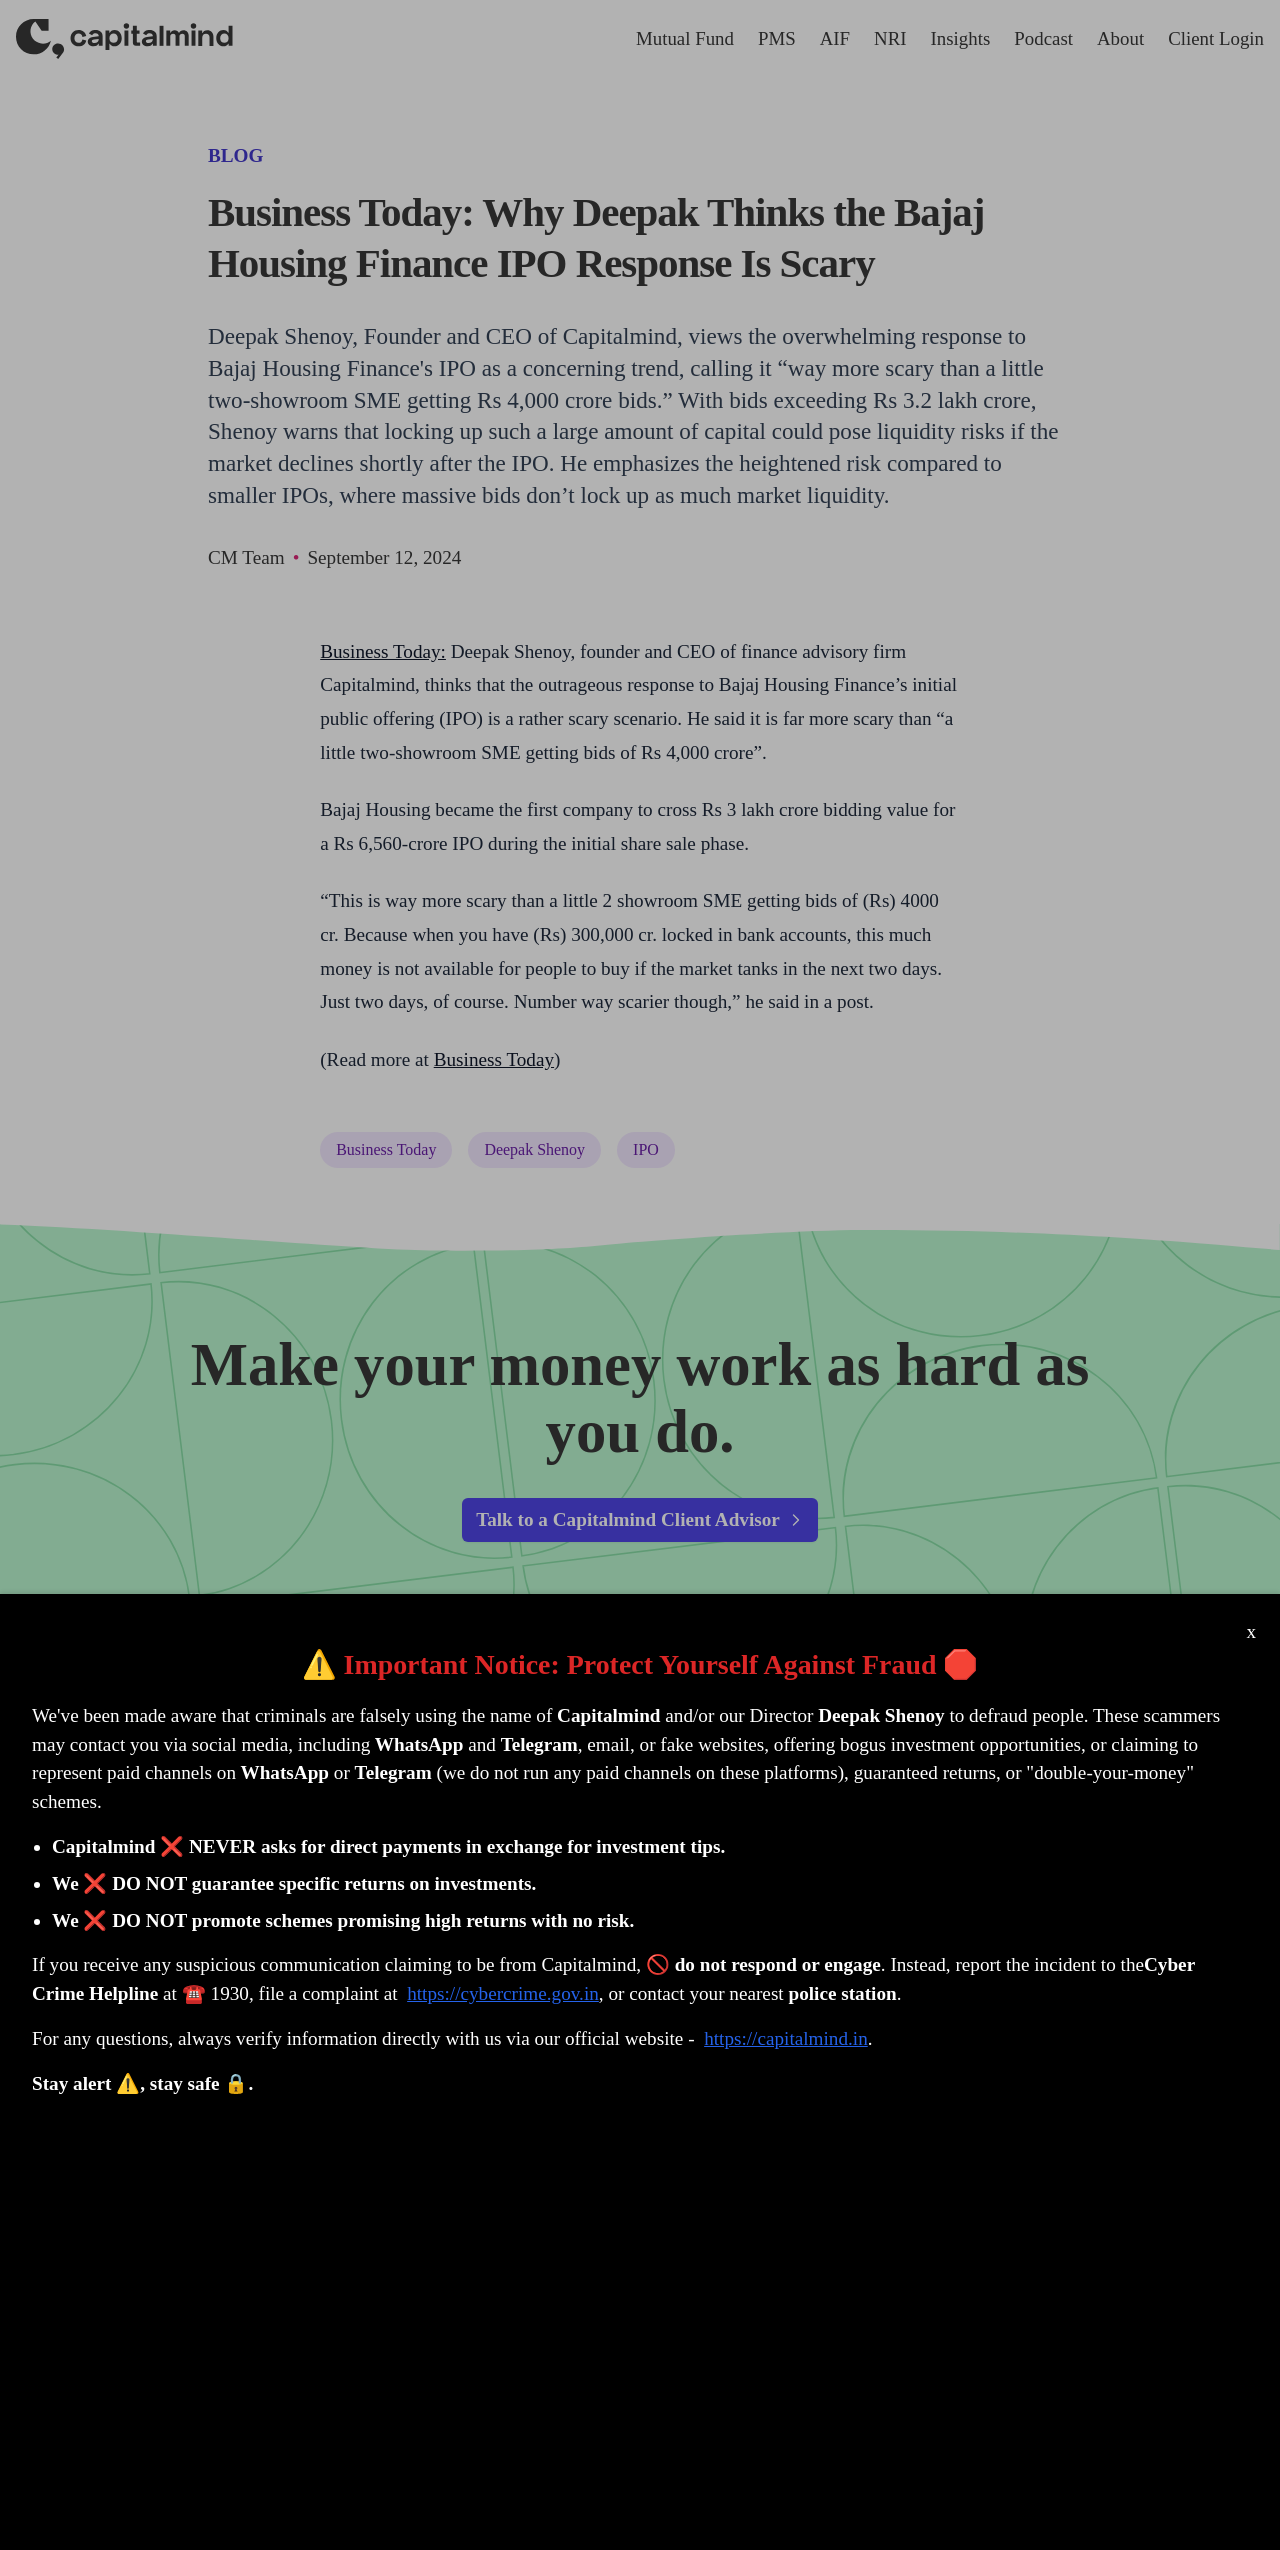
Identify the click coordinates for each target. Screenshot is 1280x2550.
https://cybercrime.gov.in (503, 1993)
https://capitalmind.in (786, 2038)
